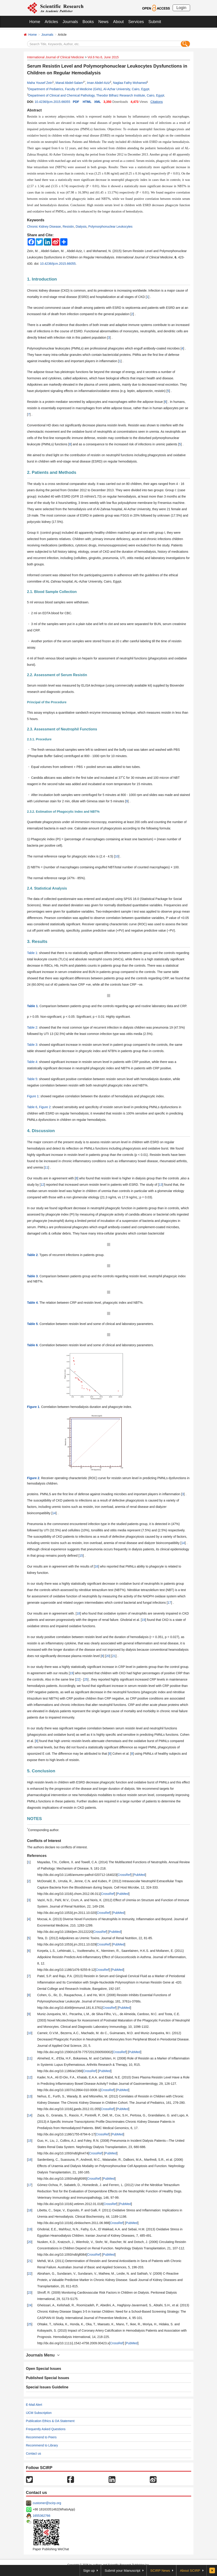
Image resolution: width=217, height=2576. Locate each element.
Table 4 (32, 1062)
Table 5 (32, 1079)
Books (88, 21)
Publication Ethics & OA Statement (50, 2421)
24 (29, 2305)
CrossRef (124, 1875)
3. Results (37, 941)
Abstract (34, 110)
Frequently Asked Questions (46, 2429)
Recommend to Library (42, 2445)
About (118, 21)
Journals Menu (43, 2355)
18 (78, 1613)
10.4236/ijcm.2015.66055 (52, 102)
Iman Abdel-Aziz (98, 83)
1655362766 (41, 2515)
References (37, 1856)
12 (42, 1184)
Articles (51, 21)
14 (54, 1513)
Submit (154, 21)
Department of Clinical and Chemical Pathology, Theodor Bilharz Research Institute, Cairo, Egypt (96, 95)
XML (97, 102)
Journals (70, 21)
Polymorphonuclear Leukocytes (110, 226)
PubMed (139, 1875)
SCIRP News (160, 2570)
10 (117, 856)
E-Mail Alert (34, 2404)
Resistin (68, 226)
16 (96, 1566)
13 (160, 1184)
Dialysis (81, 226)
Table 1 (32, 953)
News (103, 21)
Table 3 (32, 1044)
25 (86, 1679)
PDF (76, 102)
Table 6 (32, 1107)
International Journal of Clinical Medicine (55, 57)
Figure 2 (44, 1107)
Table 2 (32, 1027)
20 (108, 1656)
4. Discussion (41, 1130)
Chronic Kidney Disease (44, 226)
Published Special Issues (47, 2378)
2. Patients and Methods (51, 472)
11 (46, 1167)
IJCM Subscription (39, 2413)
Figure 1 (33, 1096)
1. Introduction (42, 279)
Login (181, 7)
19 (143, 1620)
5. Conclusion (41, 1770)
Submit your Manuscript (122, 2570)
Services (136, 21)
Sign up (89, 2570)
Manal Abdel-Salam (69, 83)
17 (169, 1602)
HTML (87, 102)
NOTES (34, 1818)
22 (78, 1679)
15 (81, 1555)
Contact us (33, 2453)
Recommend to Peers (41, 2437)
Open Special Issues (43, 2369)
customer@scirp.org (47, 2503)
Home (34, 21)
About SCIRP (190, 2570)
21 (114, 1656)
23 (29, 2292)
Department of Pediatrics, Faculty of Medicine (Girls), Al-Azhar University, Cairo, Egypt (88, 89)
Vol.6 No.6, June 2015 (103, 57)
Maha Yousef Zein (39, 83)
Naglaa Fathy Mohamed (130, 83)
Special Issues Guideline (47, 2387)
